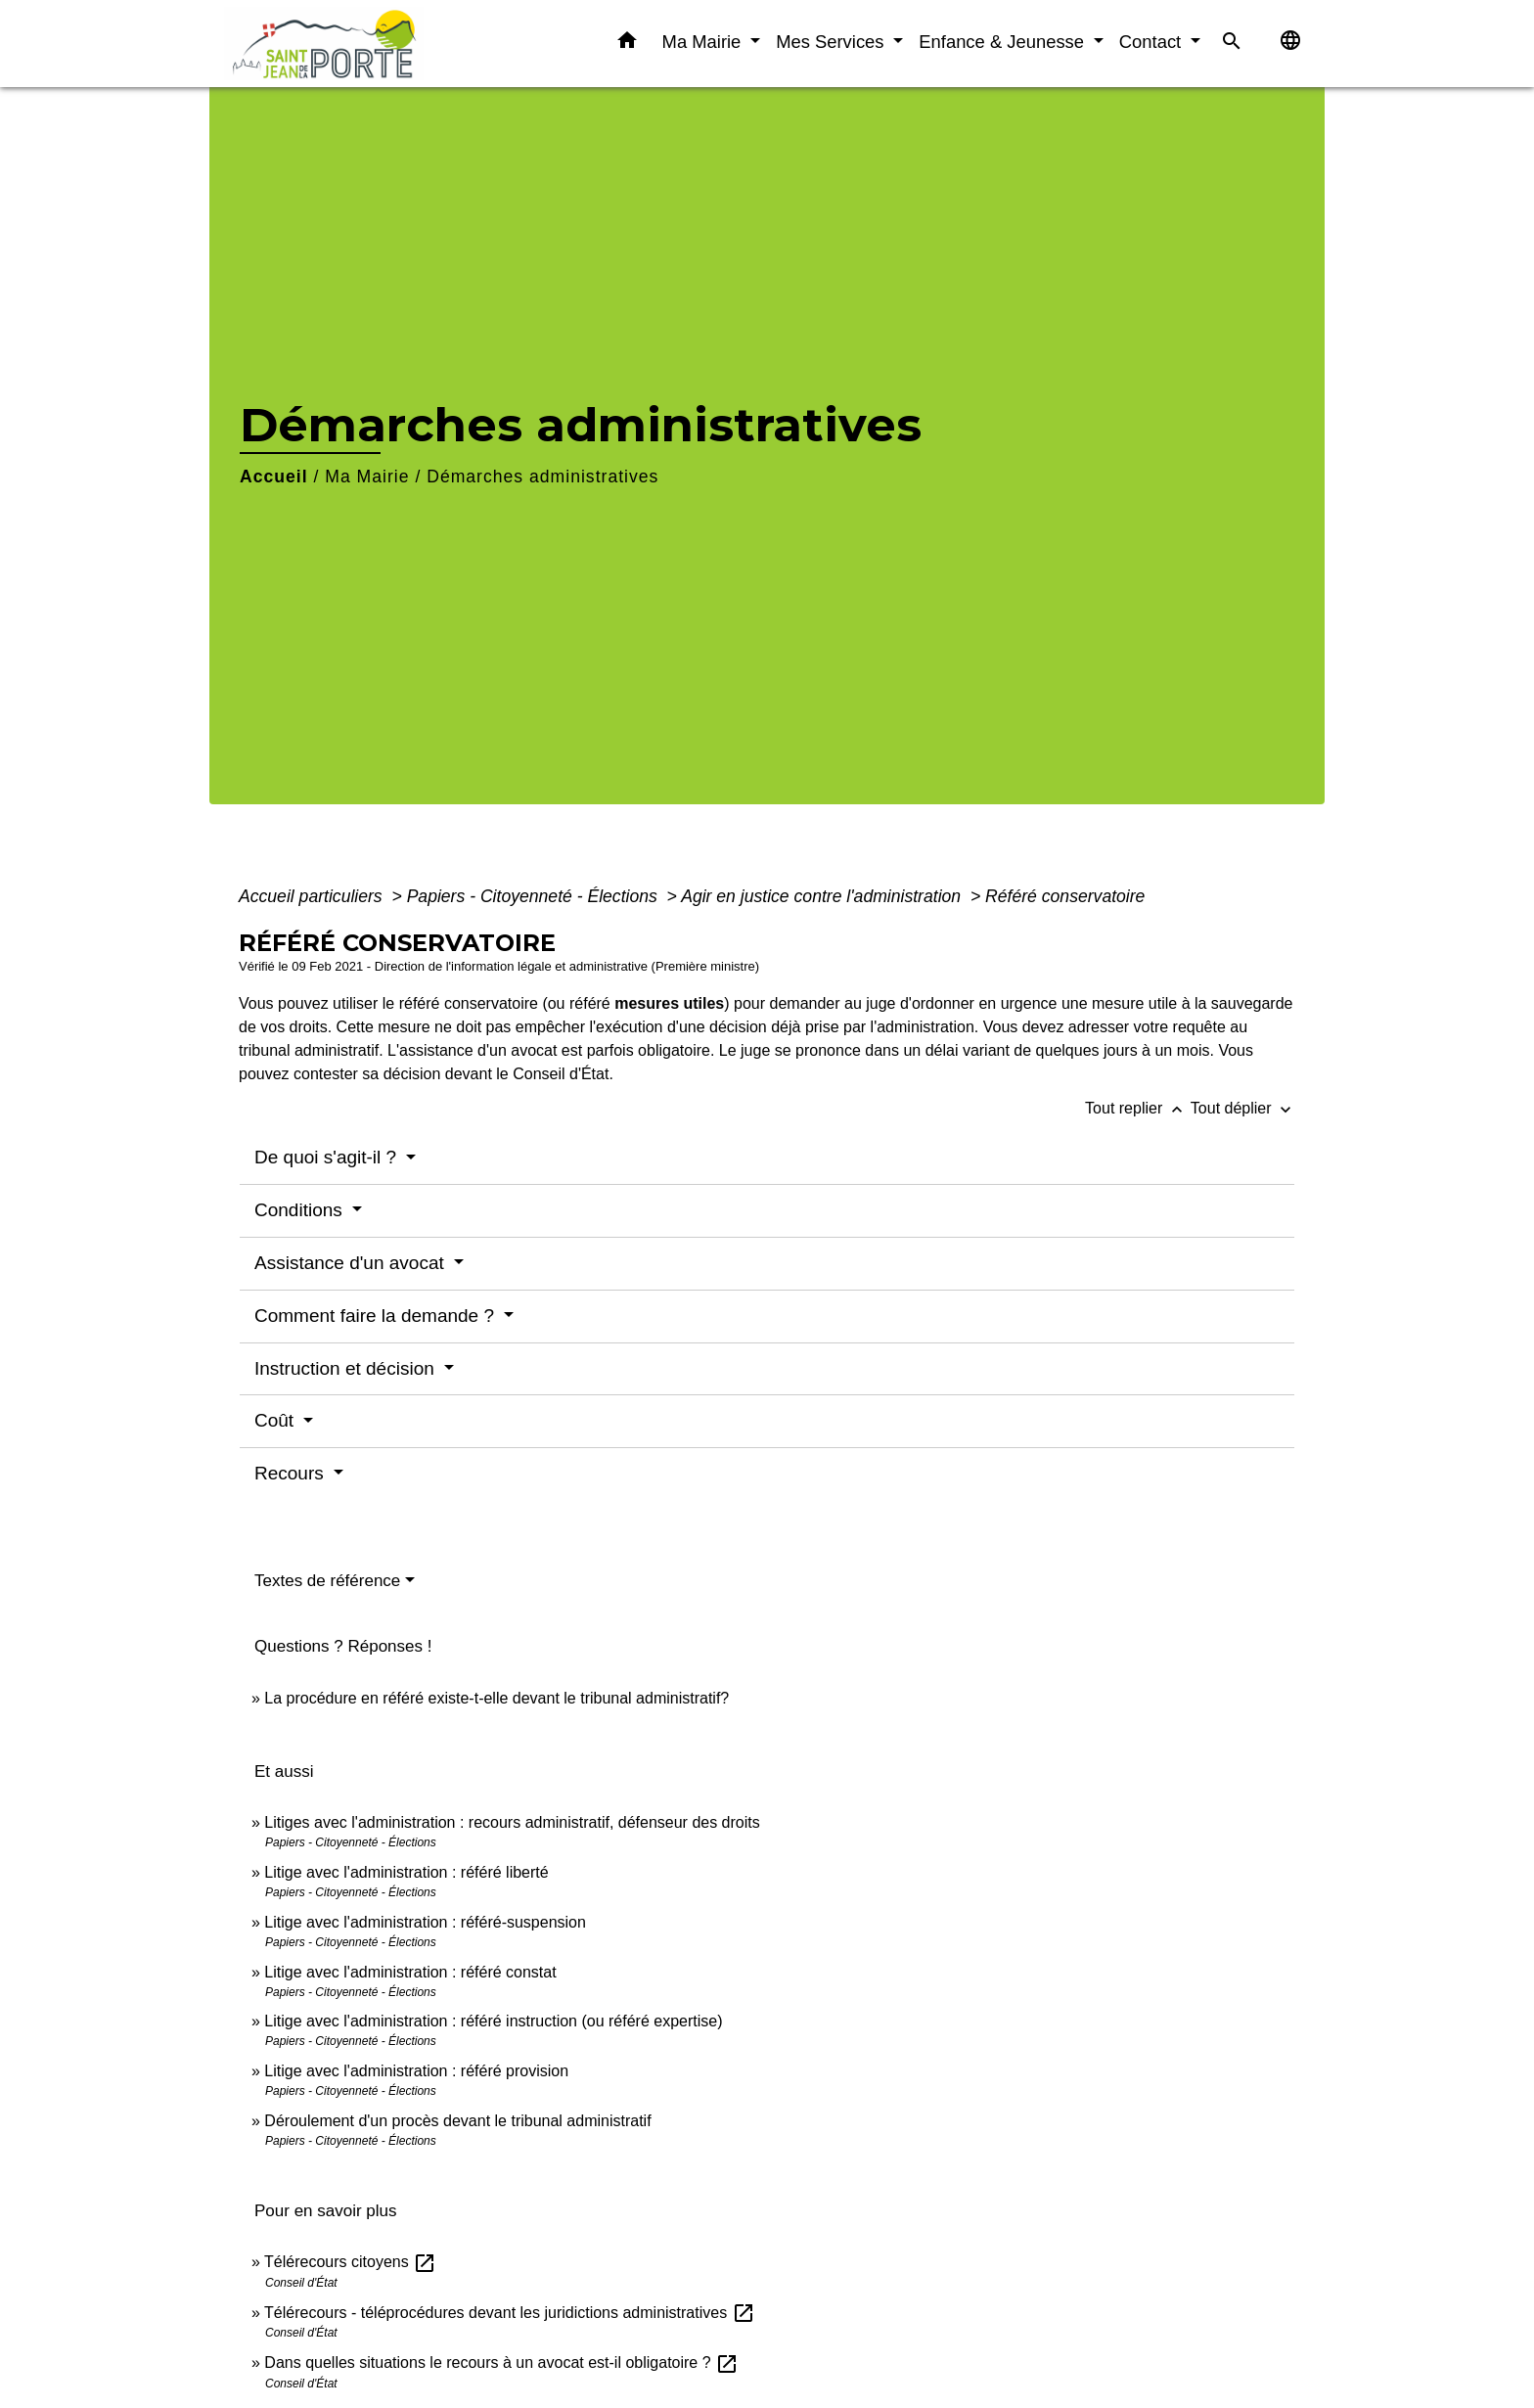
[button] (627, 44)
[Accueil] (346, 43)
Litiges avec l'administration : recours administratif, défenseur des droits (511, 1822)
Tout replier (1138, 1108)
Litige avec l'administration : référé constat (410, 1972)
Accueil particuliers (313, 896)
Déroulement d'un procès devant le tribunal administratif (457, 2121)
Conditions (300, 1210)
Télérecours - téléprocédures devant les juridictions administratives (509, 2312)
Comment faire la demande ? (376, 1315)
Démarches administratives (542, 476)
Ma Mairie (367, 476)
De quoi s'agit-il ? (327, 1157)
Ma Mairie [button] (704, 41)
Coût (276, 1420)
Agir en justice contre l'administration (823, 896)
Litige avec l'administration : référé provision (416, 2071)
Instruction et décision (346, 1368)
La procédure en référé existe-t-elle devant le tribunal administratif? (496, 1698)
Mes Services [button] (832, 41)
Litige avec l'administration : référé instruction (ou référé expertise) (493, 2021)
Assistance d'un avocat (351, 1262)
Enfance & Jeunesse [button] (1004, 41)
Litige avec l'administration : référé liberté (406, 1872)
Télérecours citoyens (350, 2261)
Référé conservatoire (1065, 896)
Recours (291, 1473)
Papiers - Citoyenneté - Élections (534, 896)
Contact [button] (1153, 41)
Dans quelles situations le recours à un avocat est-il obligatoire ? (501, 2362)
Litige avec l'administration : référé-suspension (425, 1922)
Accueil (274, 476)
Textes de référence (327, 1580)
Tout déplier (1243, 1108)
